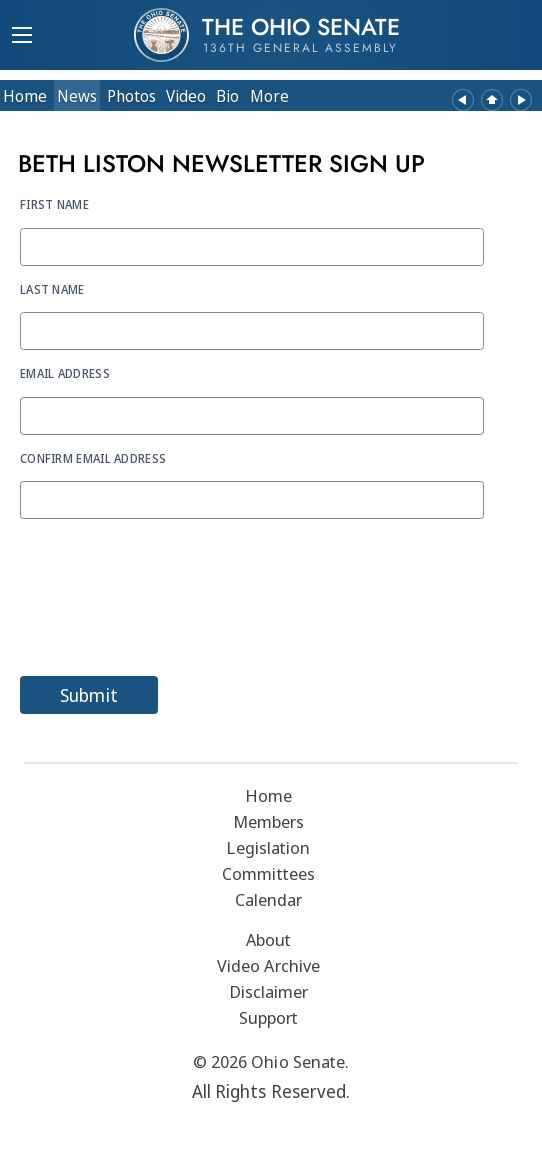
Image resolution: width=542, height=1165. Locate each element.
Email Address (65, 373)
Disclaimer (269, 991)
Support (269, 1017)
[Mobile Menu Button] (22, 37)
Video (186, 96)
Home (25, 96)
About (269, 939)
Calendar (269, 899)
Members (269, 821)
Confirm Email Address (93, 458)
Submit (89, 695)
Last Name (52, 289)
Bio (227, 96)
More (269, 96)
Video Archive (268, 965)
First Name (54, 204)
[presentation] (172, 605)
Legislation (268, 847)
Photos (131, 96)
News (77, 96)
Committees (268, 873)
